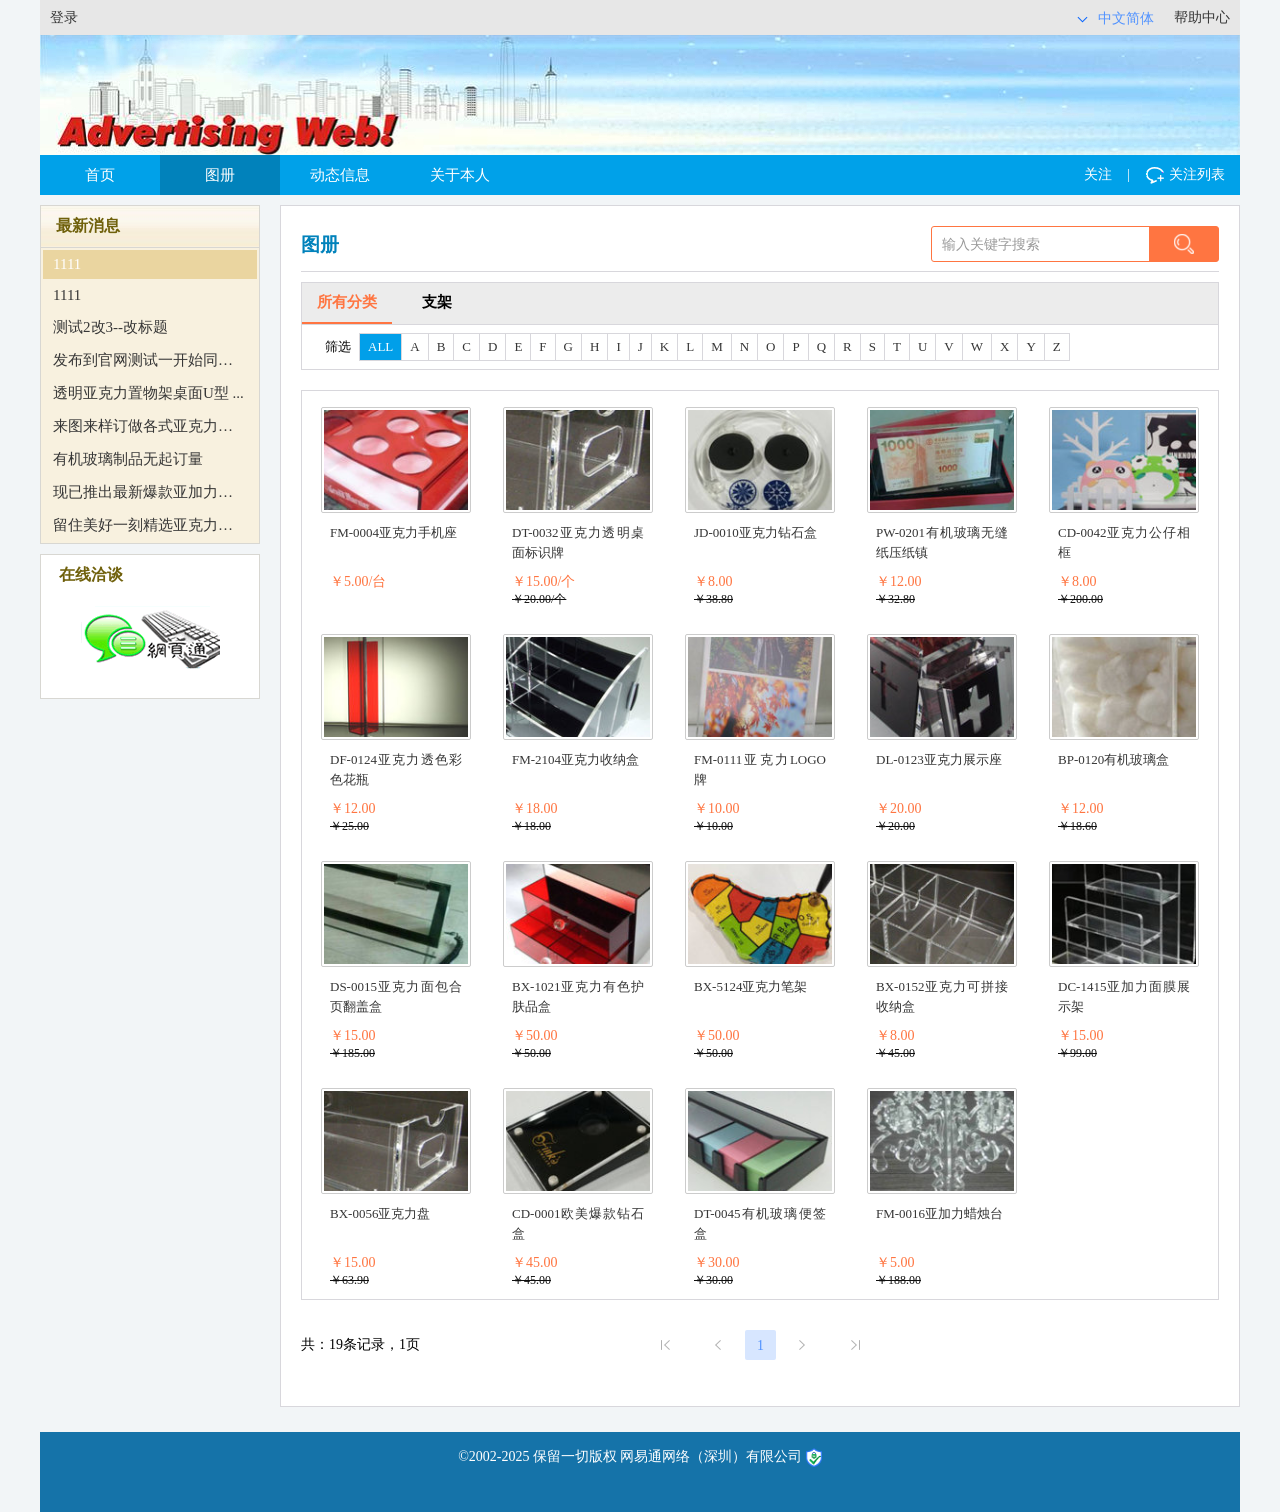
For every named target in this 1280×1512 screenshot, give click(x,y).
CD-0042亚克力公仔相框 (1124, 542)
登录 (64, 17)
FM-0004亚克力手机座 (393, 532)
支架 (437, 302)
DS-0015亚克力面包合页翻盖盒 (396, 996)
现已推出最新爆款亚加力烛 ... (143, 493)
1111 (67, 264)
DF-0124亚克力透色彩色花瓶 (396, 769)
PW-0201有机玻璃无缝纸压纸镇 (942, 542)
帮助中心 (1202, 17)
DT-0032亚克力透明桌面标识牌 (578, 542)
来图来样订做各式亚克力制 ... (143, 427)
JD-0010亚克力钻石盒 (755, 532)
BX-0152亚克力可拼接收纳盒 (942, 996)
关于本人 (460, 175)
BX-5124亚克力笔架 (750, 986)
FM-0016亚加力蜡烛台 (939, 1213)
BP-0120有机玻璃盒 (1113, 759)
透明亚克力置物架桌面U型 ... (148, 393)
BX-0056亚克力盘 (380, 1213)
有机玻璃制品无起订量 (128, 459)
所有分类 (347, 302)
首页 (100, 175)
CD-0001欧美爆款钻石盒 (578, 1223)
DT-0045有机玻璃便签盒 (760, 1223)
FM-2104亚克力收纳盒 (575, 759)
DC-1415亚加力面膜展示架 (1124, 996)
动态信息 (340, 175)
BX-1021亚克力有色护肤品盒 (578, 996)
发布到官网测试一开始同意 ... (143, 361)
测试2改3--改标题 (110, 327)
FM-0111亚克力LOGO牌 (760, 769)
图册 (220, 175)
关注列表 (1185, 175)
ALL (380, 346)
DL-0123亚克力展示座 (939, 759)
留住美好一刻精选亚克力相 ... (143, 526)
